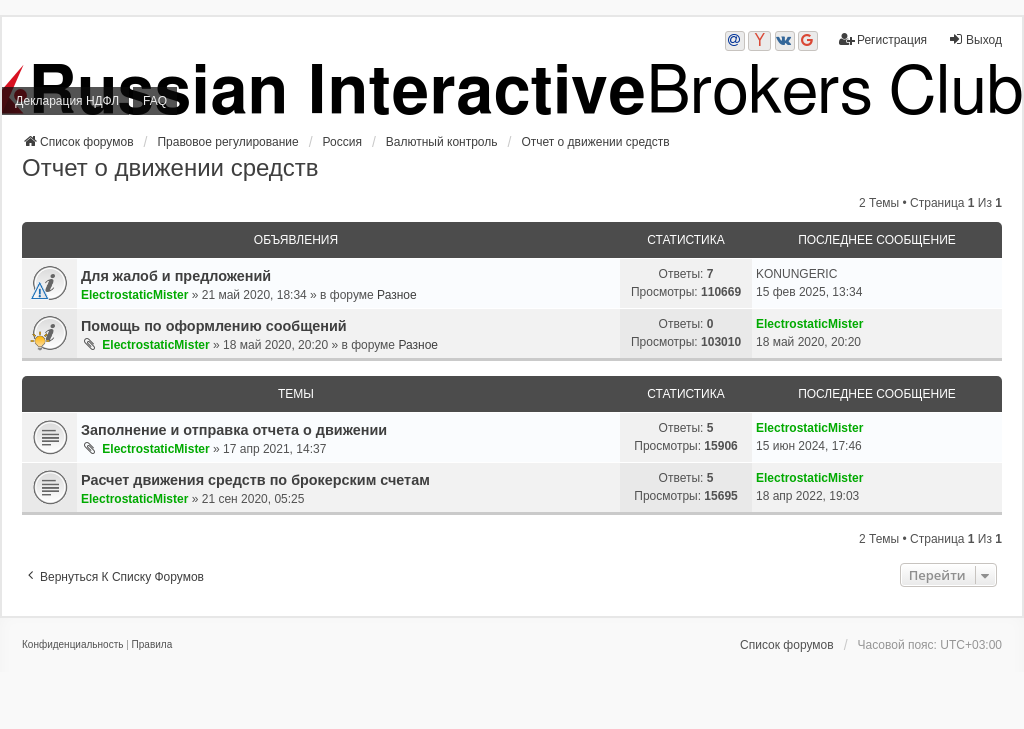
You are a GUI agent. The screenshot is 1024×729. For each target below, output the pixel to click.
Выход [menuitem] (975, 39)
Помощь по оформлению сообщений (214, 326)
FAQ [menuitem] (155, 101)
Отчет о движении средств (170, 167)
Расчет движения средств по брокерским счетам (255, 480)
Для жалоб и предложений (176, 276)
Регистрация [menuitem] (883, 39)
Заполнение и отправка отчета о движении (234, 430)
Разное (397, 295)
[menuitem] (72, 645)
